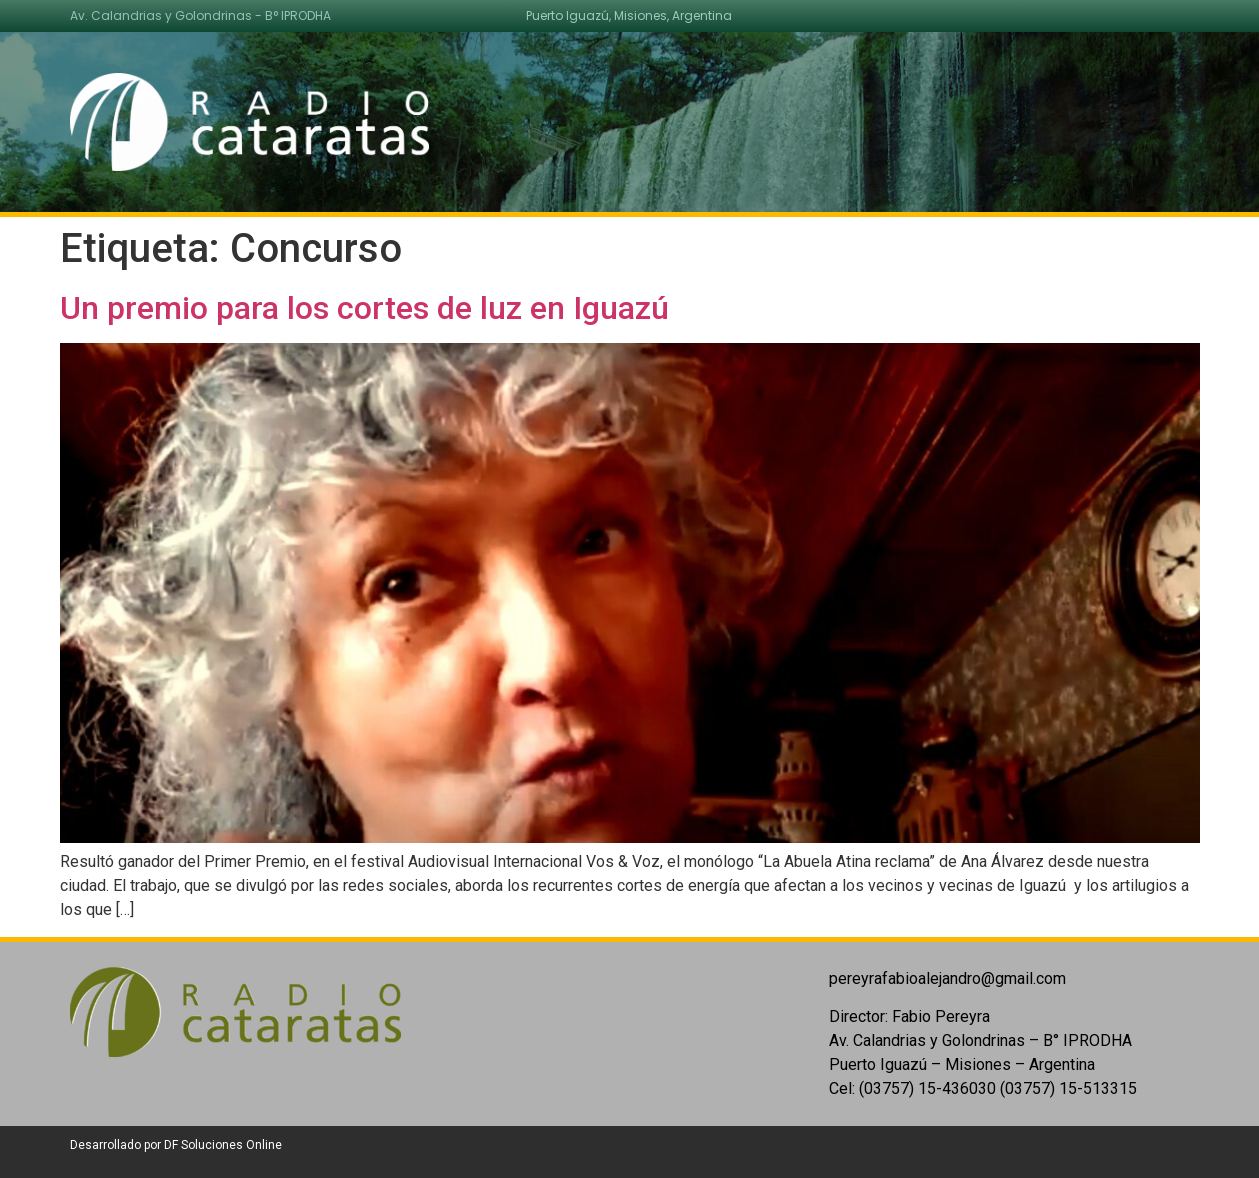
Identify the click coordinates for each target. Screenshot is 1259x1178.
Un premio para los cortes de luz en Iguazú (364, 308)
